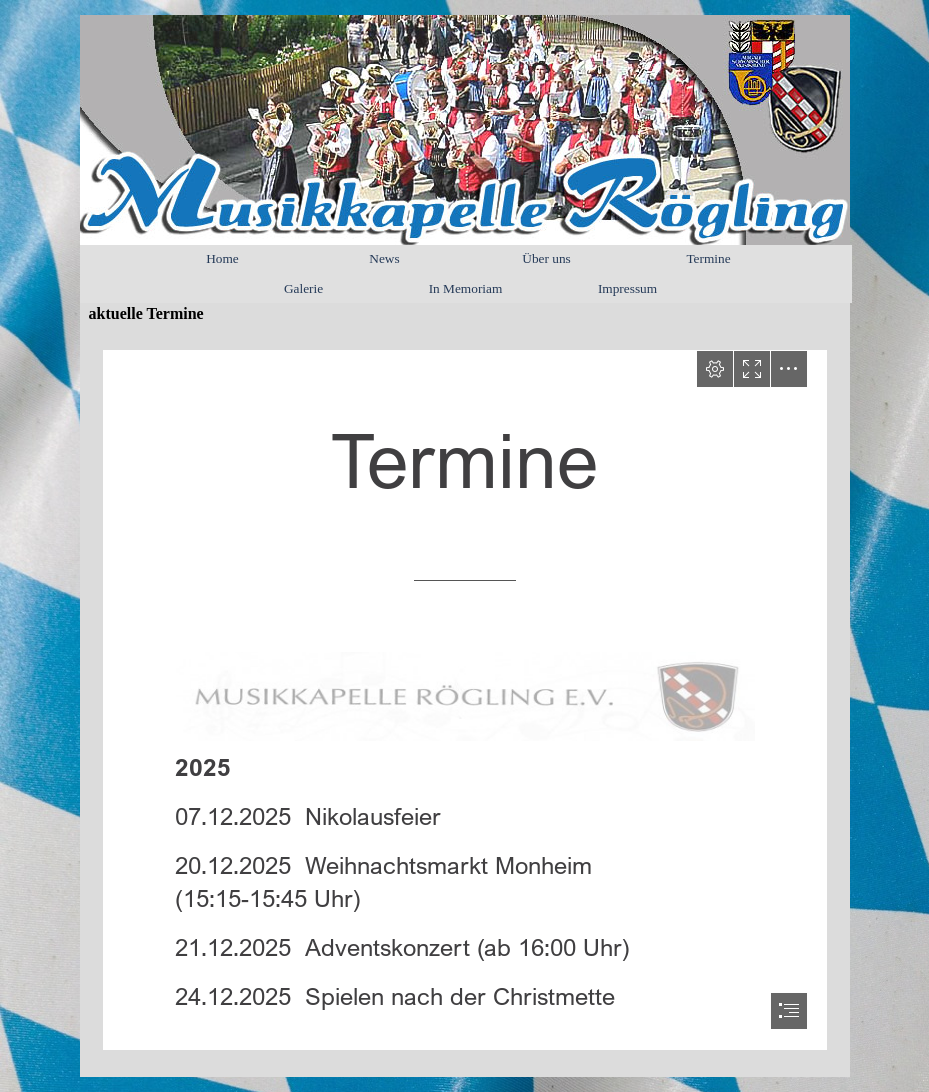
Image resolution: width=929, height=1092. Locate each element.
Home (222, 258)
